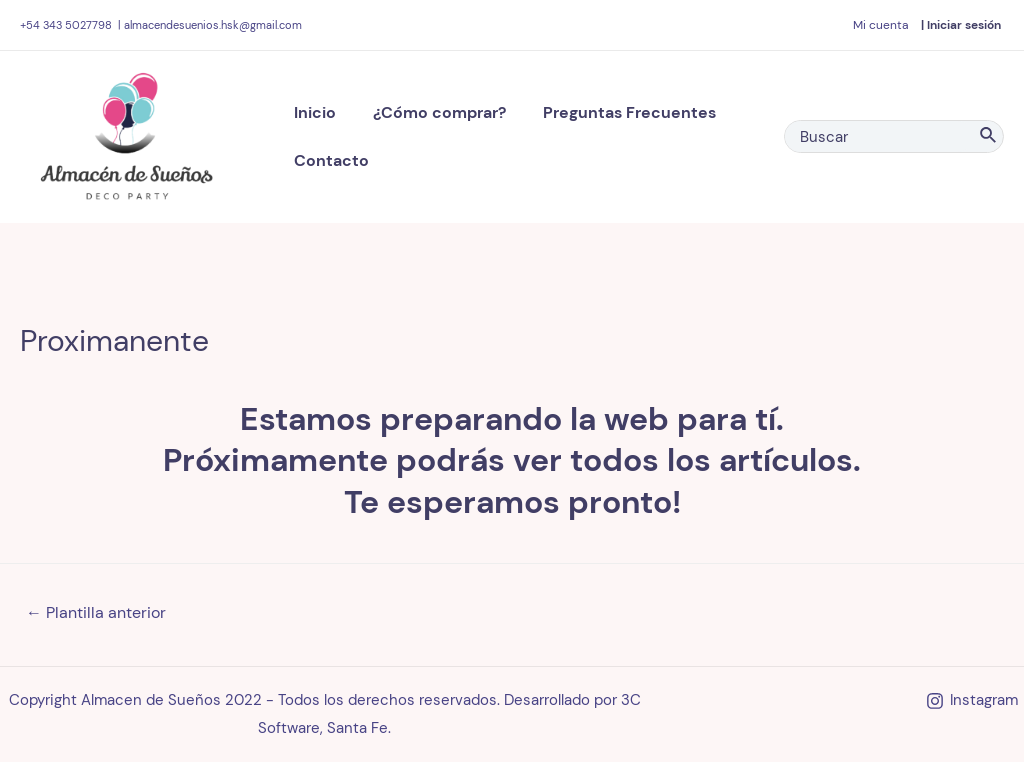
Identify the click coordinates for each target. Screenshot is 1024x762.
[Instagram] (972, 701)
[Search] (989, 136)
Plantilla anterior (96, 612)
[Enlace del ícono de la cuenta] (880, 25)
